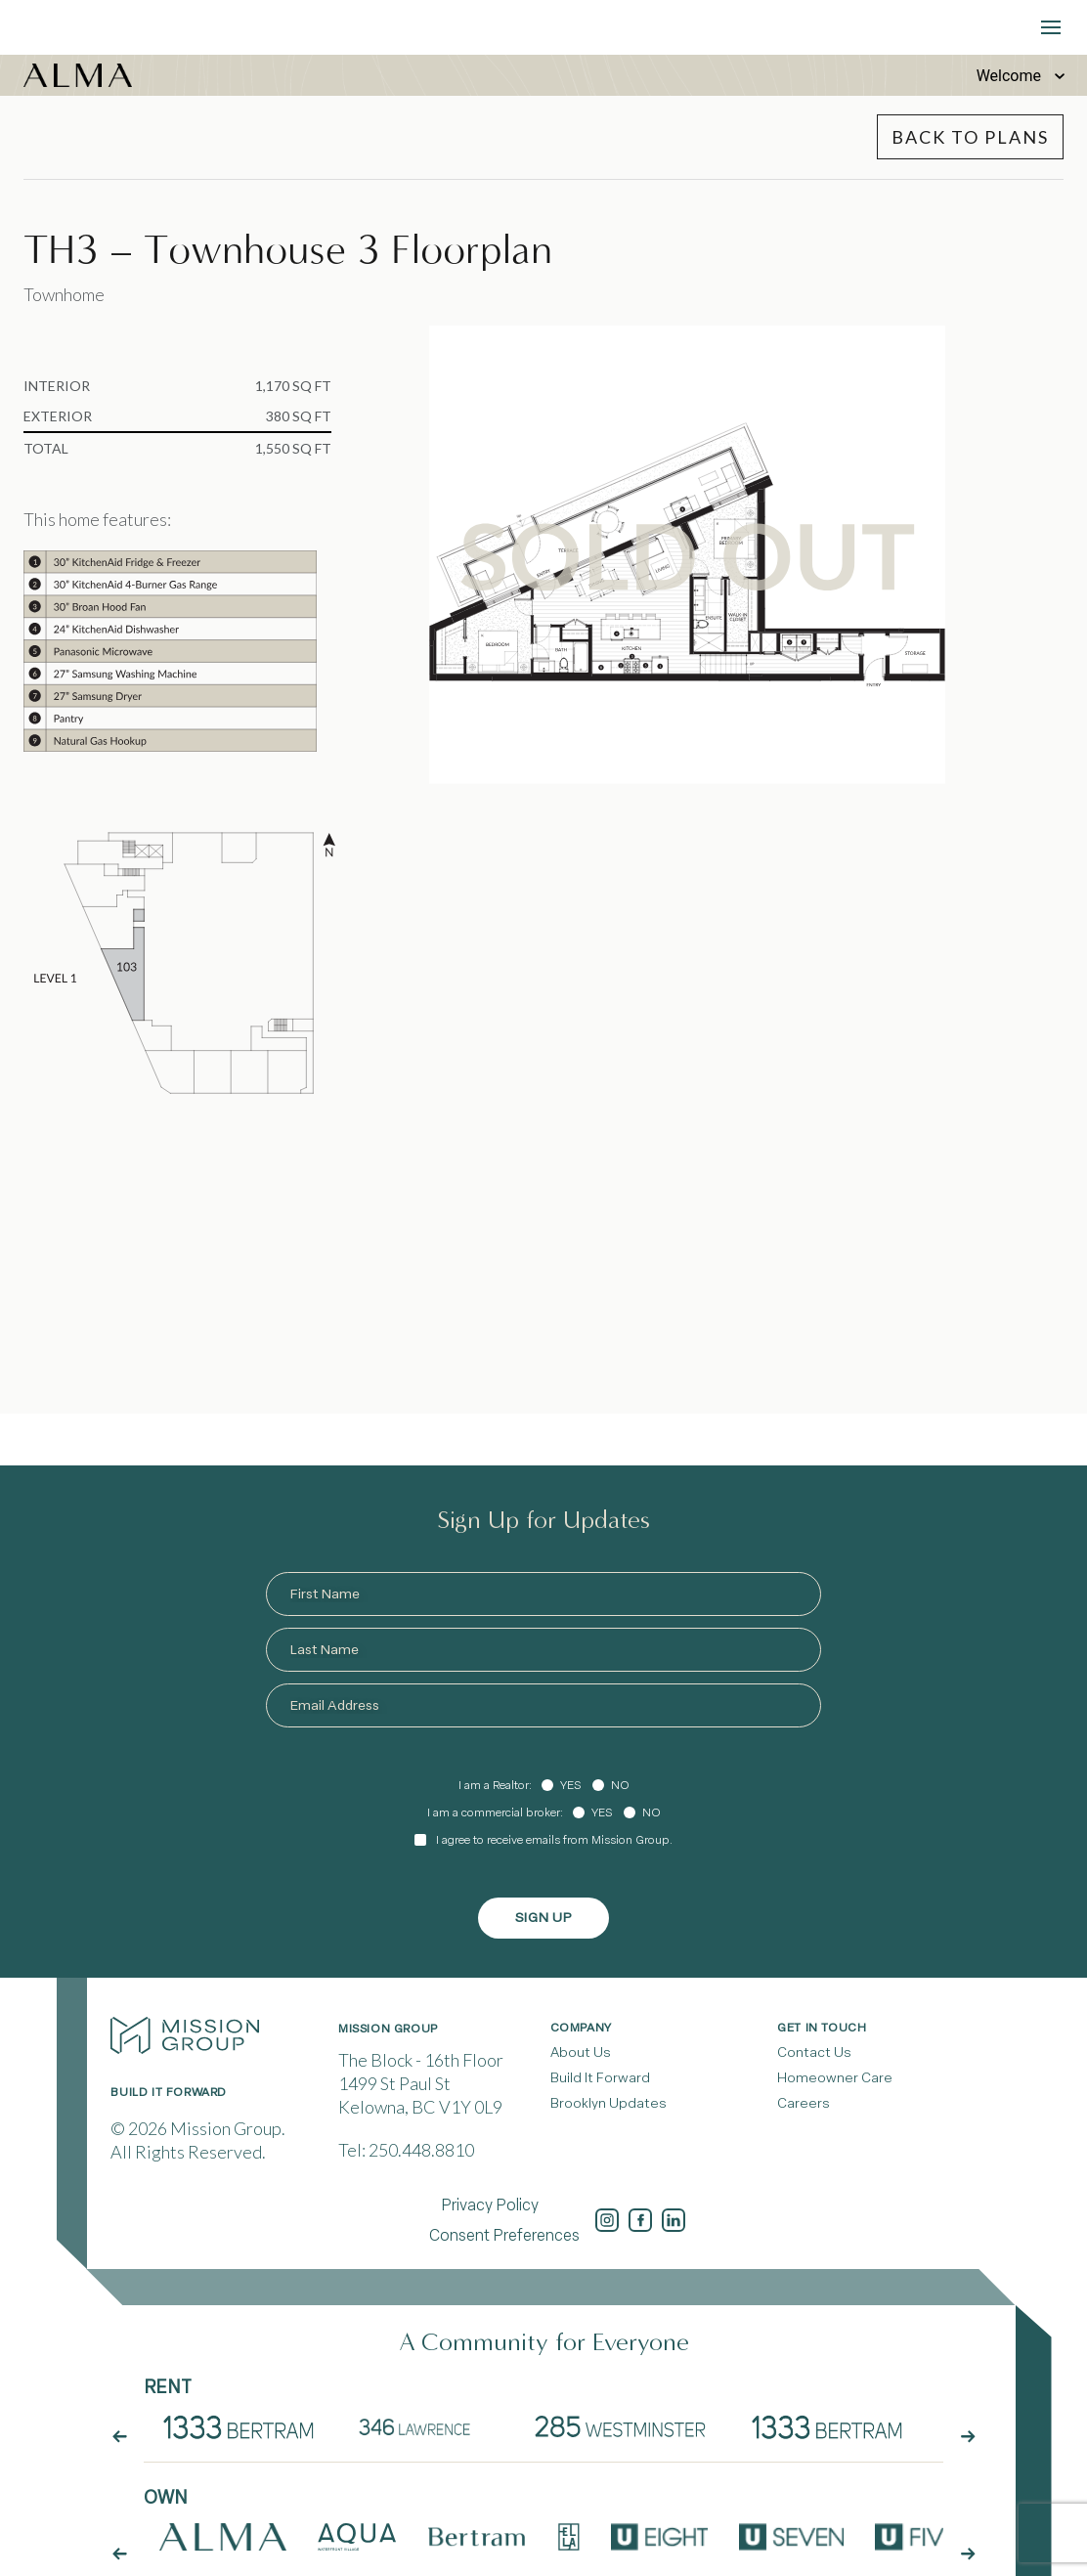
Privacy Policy (490, 2205)
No (620, 1785)
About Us (580, 2052)
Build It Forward (600, 2078)
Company (581, 2027)
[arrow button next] (967, 2547)
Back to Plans (970, 137)
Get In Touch (821, 2027)
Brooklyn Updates (608, 2103)
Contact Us (814, 2052)
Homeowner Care (834, 2078)
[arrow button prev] (119, 2547)
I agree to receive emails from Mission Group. (554, 1840)
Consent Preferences (504, 2235)
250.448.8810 (421, 2150)
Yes (570, 1785)
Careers (803, 2103)
